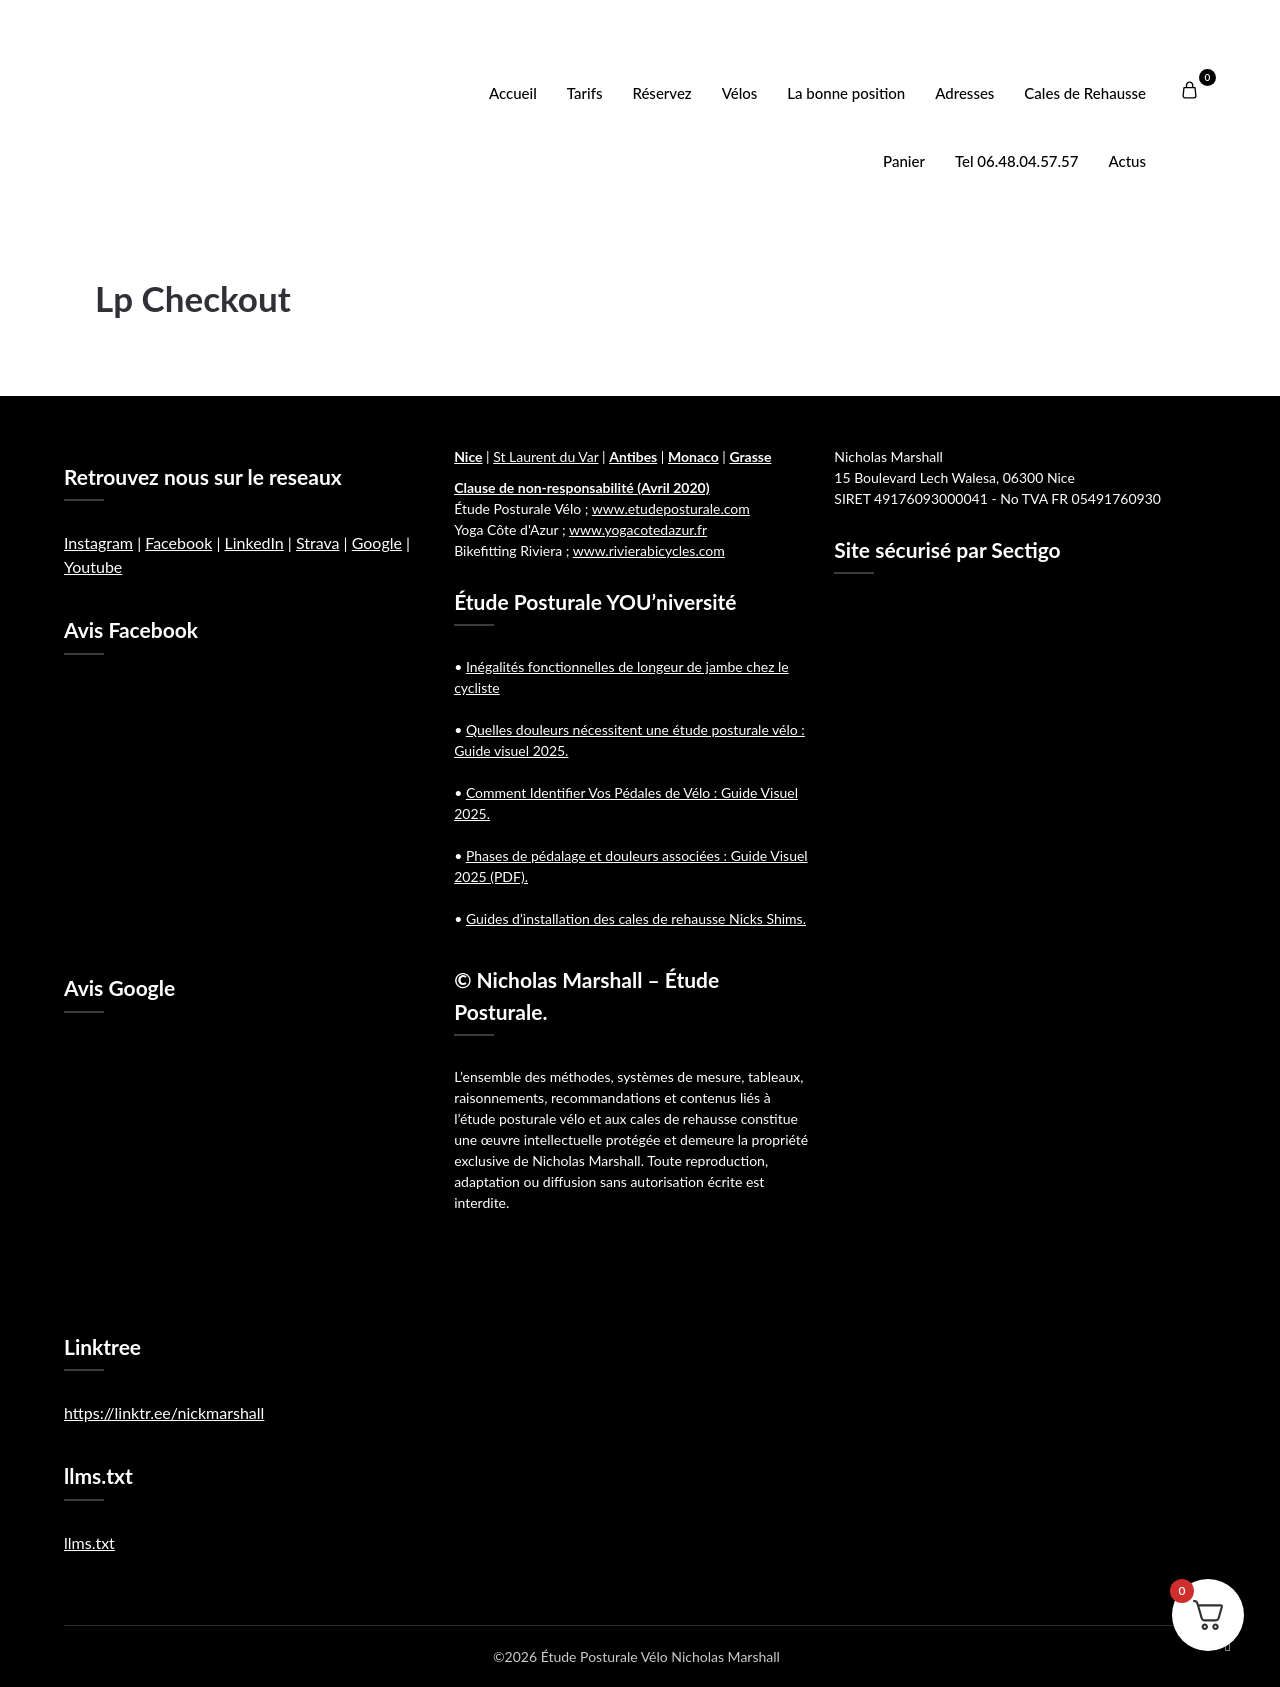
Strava (318, 542)
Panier (904, 161)
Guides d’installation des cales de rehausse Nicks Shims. (636, 918)
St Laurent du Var (545, 456)
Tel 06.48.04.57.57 (1017, 161)
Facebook (178, 542)
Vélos (740, 93)
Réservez (661, 93)
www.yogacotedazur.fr (638, 529)
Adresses (964, 93)
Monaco (693, 456)
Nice (468, 456)
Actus (1127, 161)
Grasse (750, 456)
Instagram (98, 542)
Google (377, 542)
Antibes (633, 456)
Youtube (93, 566)
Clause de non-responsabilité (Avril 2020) (581, 487)
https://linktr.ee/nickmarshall (164, 1412)
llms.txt (89, 1542)
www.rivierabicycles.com (649, 550)
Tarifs (585, 93)
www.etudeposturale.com (671, 508)
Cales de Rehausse (1085, 93)
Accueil (513, 93)
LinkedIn (253, 542)
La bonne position (846, 93)
